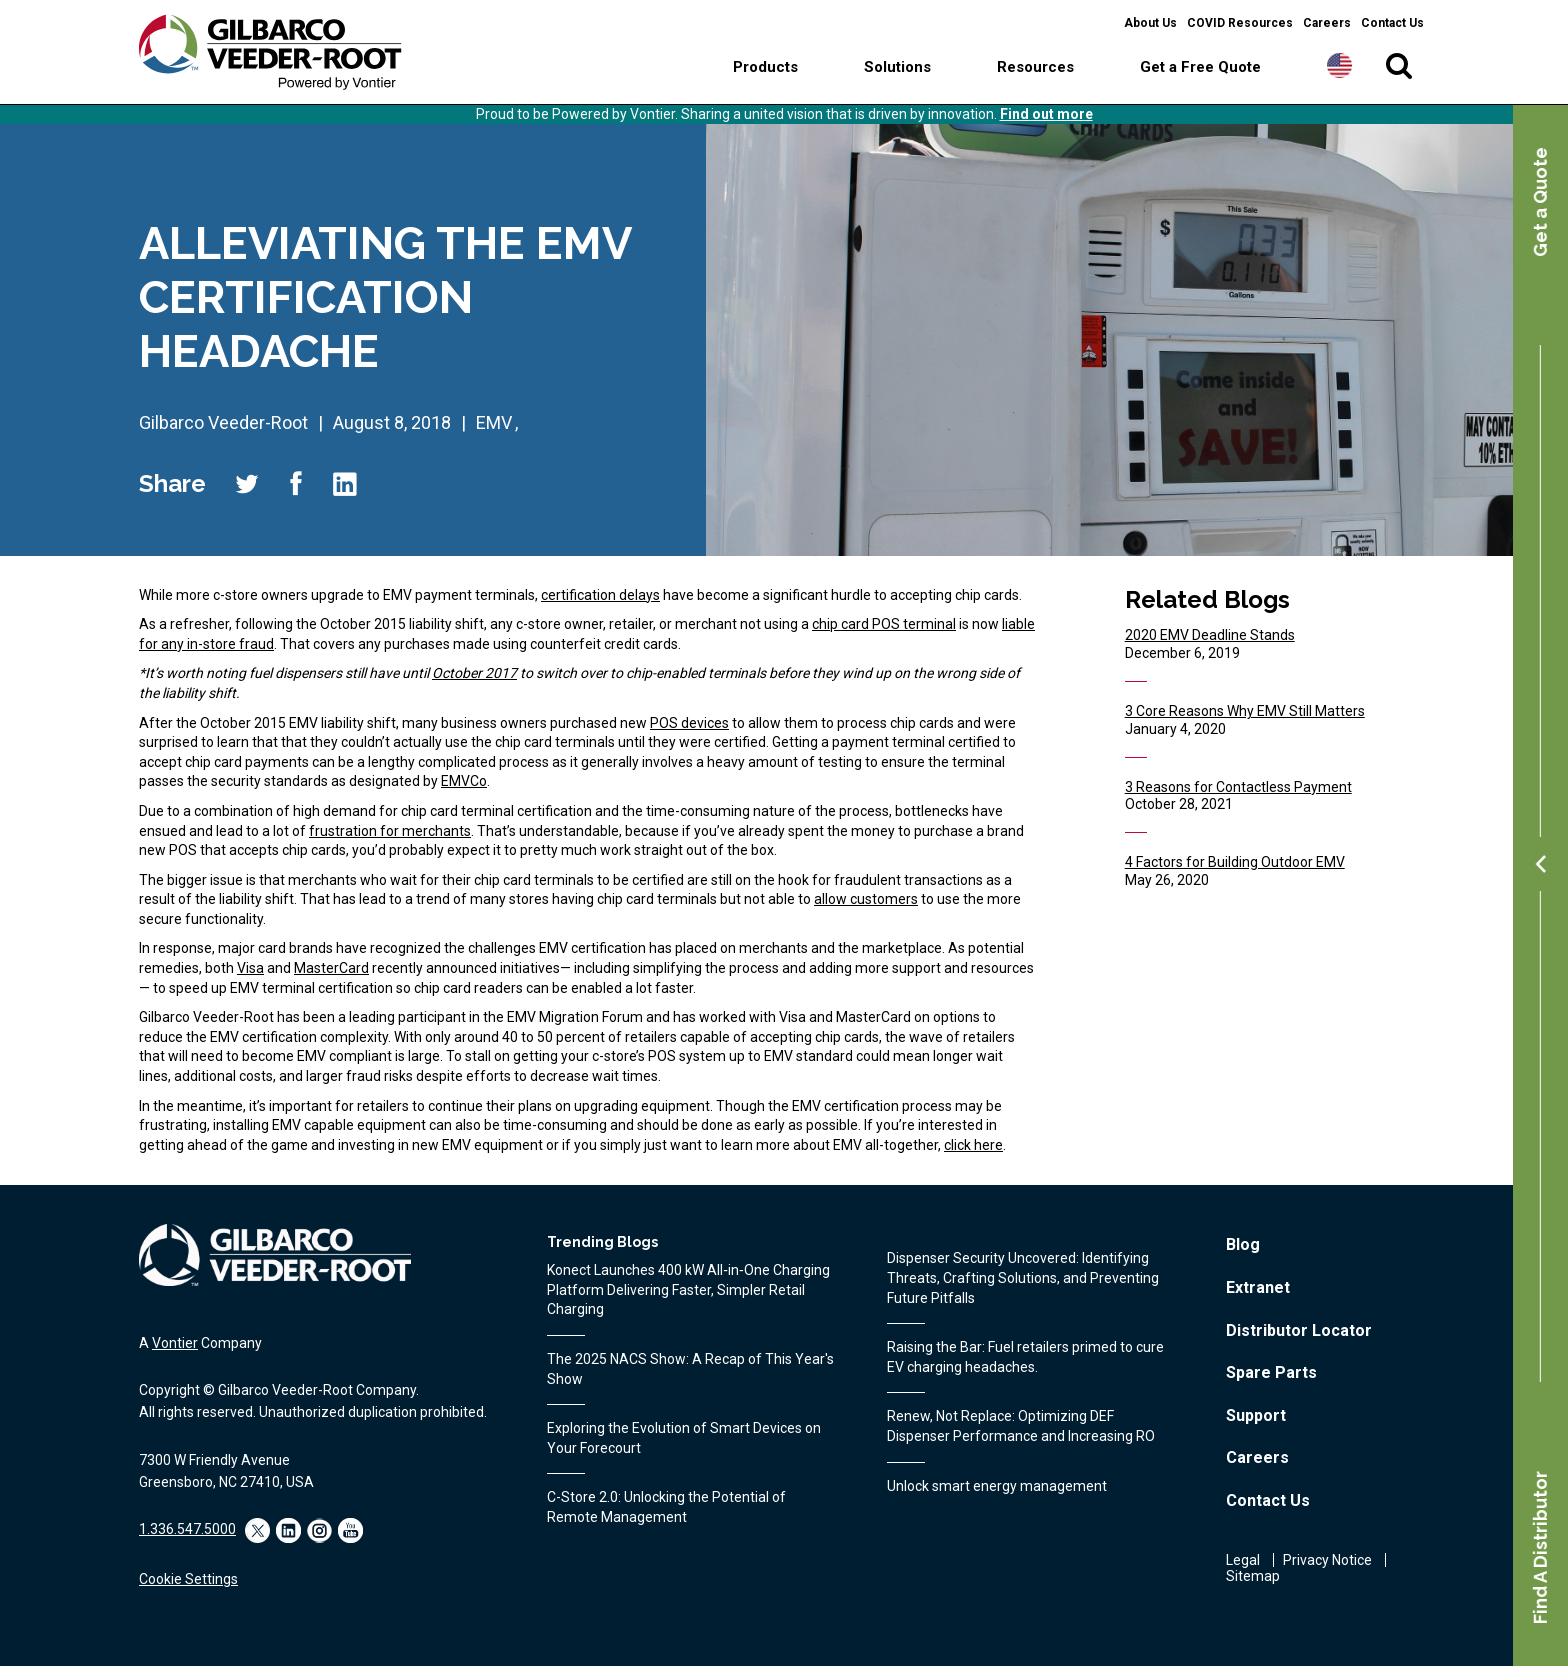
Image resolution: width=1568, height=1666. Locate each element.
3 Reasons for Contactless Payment (1238, 787)
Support (1256, 1415)
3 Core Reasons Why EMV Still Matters (1245, 711)
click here (973, 1145)
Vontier (175, 1343)
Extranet (1258, 1287)
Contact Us (1392, 23)
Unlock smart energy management (997, 1486)
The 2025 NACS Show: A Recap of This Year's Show (690, 1369)
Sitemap (1253, 1576)
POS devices (689, 723)
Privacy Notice (1327, 1560)
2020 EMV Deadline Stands (1210, 635)
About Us (1150, 23)
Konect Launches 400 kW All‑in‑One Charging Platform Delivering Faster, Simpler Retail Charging (688, 1289)
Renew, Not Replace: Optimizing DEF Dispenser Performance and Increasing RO (1021, 1426)
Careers (1327, 23)
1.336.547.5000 (187, 1529)
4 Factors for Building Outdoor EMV (1235, 862)
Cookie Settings (188, 1579)
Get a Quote (1540, 202)
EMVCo (464, 781)
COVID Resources (1240, 23)
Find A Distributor (1540, 1547)
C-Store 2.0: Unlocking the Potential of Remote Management (666, 1507)
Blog (1243, 1244)
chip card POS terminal (884, 624)
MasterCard (331, 968)
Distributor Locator (1299, 1330)
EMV (494, 422)
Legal (1243, 1560)
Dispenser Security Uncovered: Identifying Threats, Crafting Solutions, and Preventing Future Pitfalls (1023, 1277)
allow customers (866, 899)
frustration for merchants (390, 831)
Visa (250, 968)
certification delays (600, 595)
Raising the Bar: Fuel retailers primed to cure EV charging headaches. (1025, 1357)
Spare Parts (1271, 1372)
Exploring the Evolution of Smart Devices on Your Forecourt (684, 1438)
